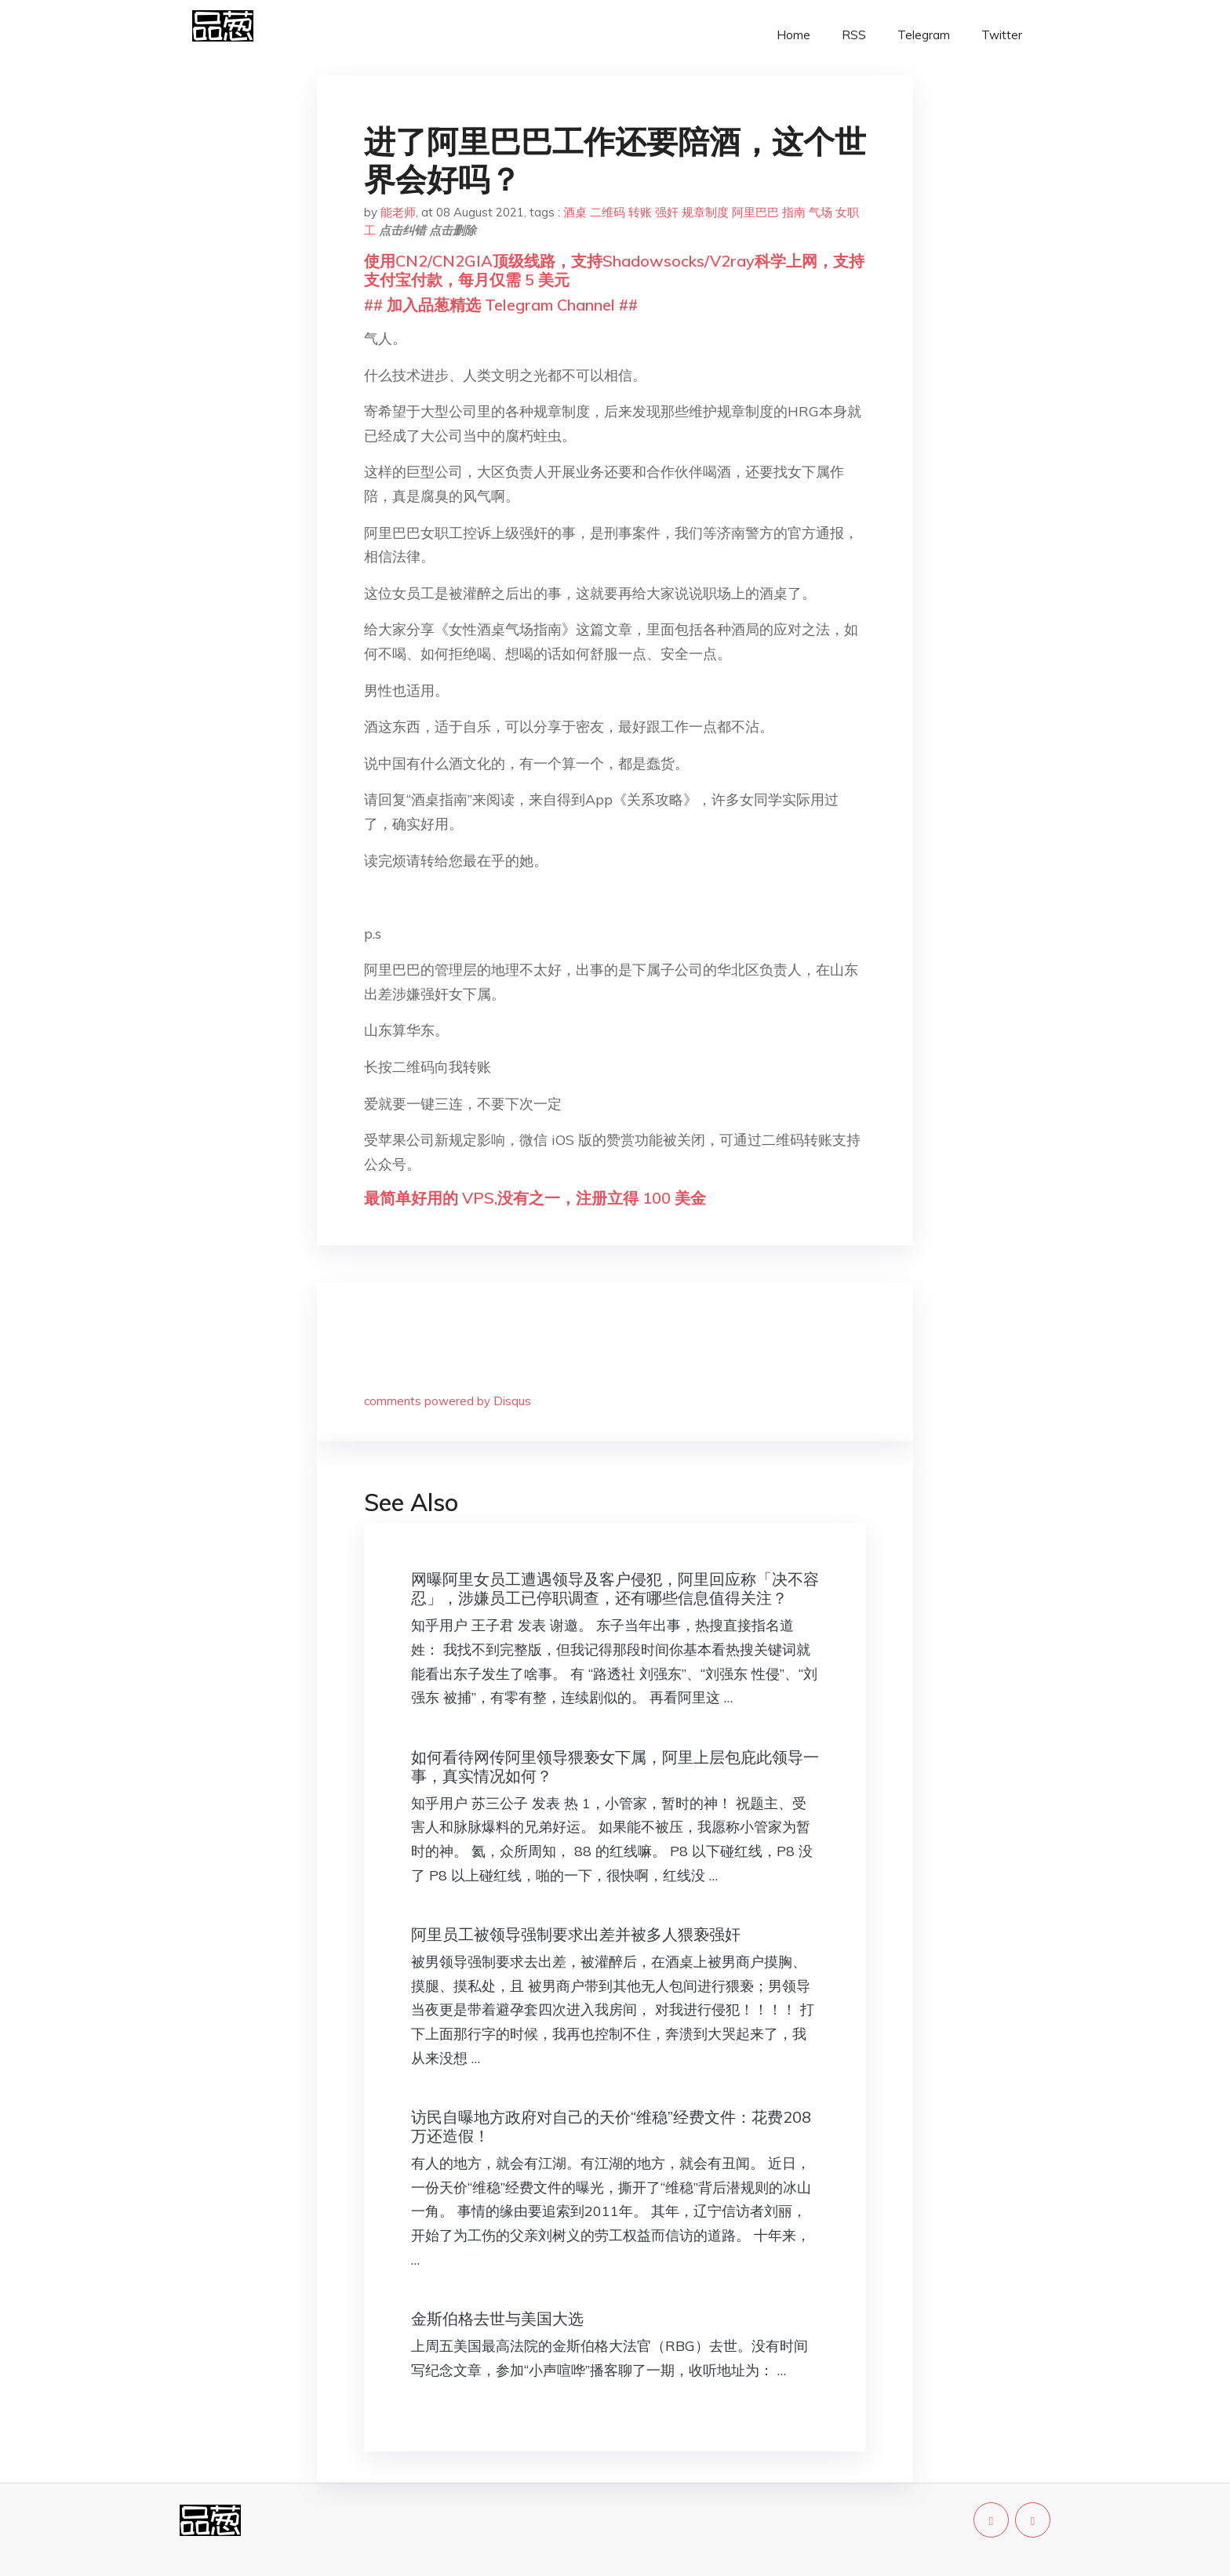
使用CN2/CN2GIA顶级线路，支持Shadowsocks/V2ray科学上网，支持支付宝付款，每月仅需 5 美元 (614, 270)
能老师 (398, 212)
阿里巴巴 (755, 212)
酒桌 (575, 212)
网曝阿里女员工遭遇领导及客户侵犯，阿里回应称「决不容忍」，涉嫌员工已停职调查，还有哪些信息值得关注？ (615, 1588)
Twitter (1001, 34)
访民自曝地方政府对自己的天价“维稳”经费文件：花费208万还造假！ (611, 2126)
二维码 (607, 212)
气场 (820, 212)
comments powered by (447, 1400)
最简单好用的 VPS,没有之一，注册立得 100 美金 (535, 1198)
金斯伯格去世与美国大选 (497, 2318)
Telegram (923, 34)
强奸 (667, 212)
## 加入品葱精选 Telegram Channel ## (501, 304)
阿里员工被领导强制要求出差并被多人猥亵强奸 (576, 1934)
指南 (794, 212)
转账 (640, 212)
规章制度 (705, 212)
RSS (854, 34)
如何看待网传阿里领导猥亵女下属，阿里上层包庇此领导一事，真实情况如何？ (615, 1766)
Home (793, 34)
